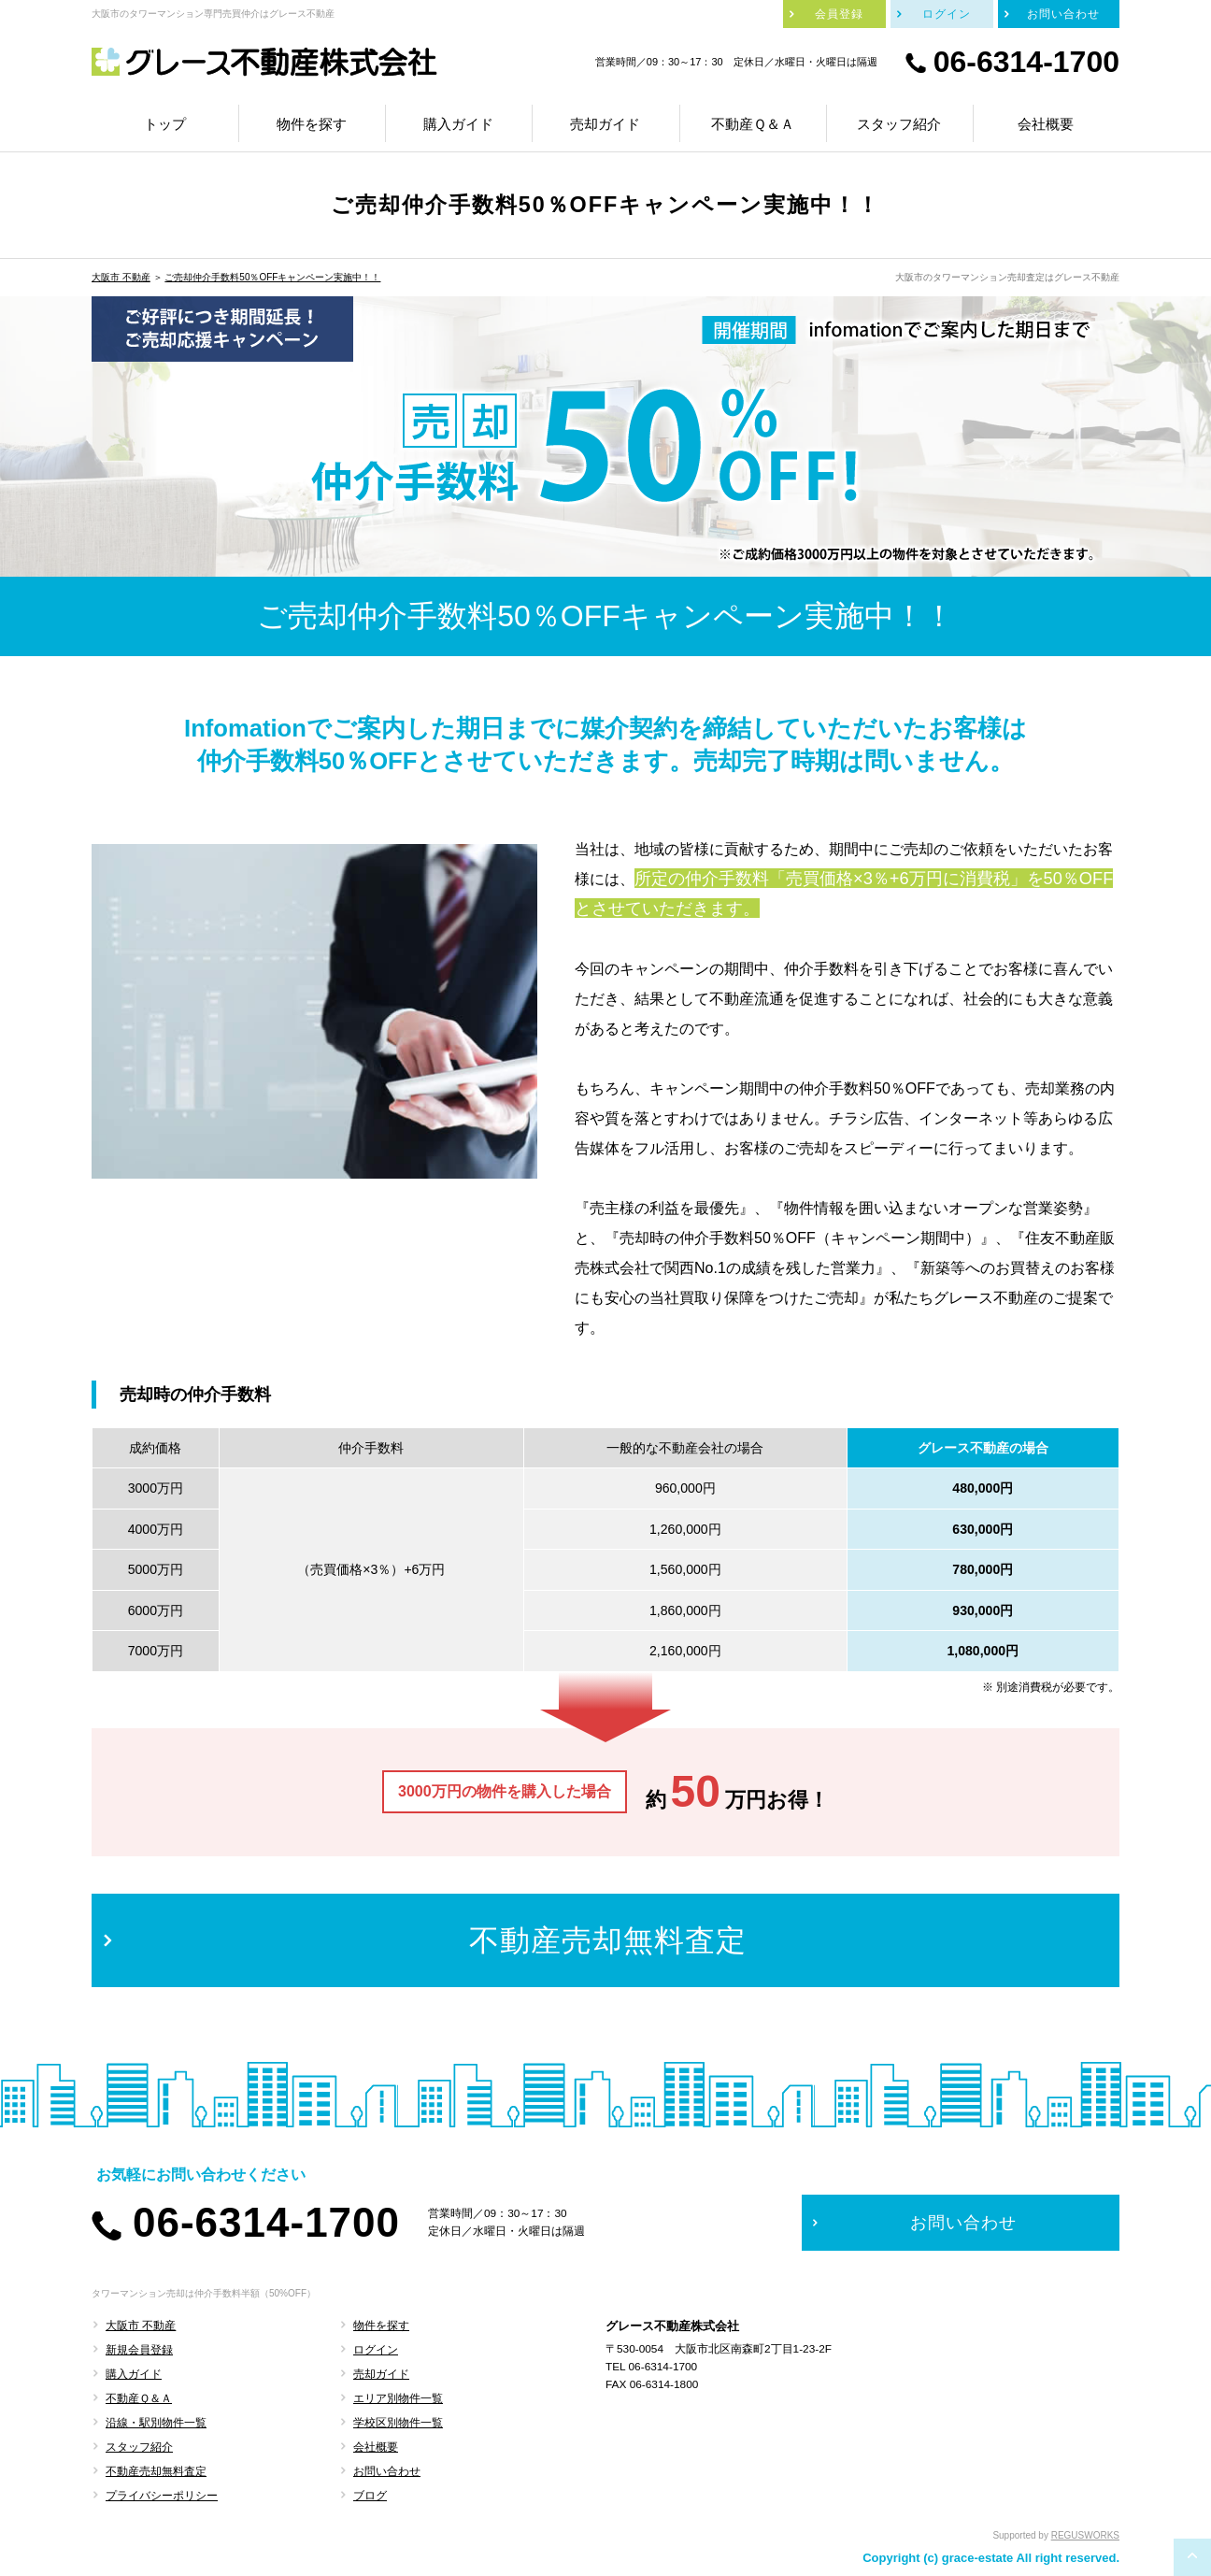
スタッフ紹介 (139, 2447)
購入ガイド (134, 2374)
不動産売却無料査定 (156, 2471)
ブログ (370, 2495)
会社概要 (375, 2447)
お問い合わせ (386, 2471)
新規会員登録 (139, 2349)
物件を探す (381, 2325)
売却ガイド (381, 2374)
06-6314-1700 (1026, 62)
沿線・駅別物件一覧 (156, 2422)
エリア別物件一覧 (398, 2398)
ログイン (375, 2349)
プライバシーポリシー (162, 2495)
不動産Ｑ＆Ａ (139, 2398)
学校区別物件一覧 (398, 2422)
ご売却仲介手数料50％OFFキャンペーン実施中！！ (272, 277)
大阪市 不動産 (121, 277)
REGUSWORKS (1085, 2535)
